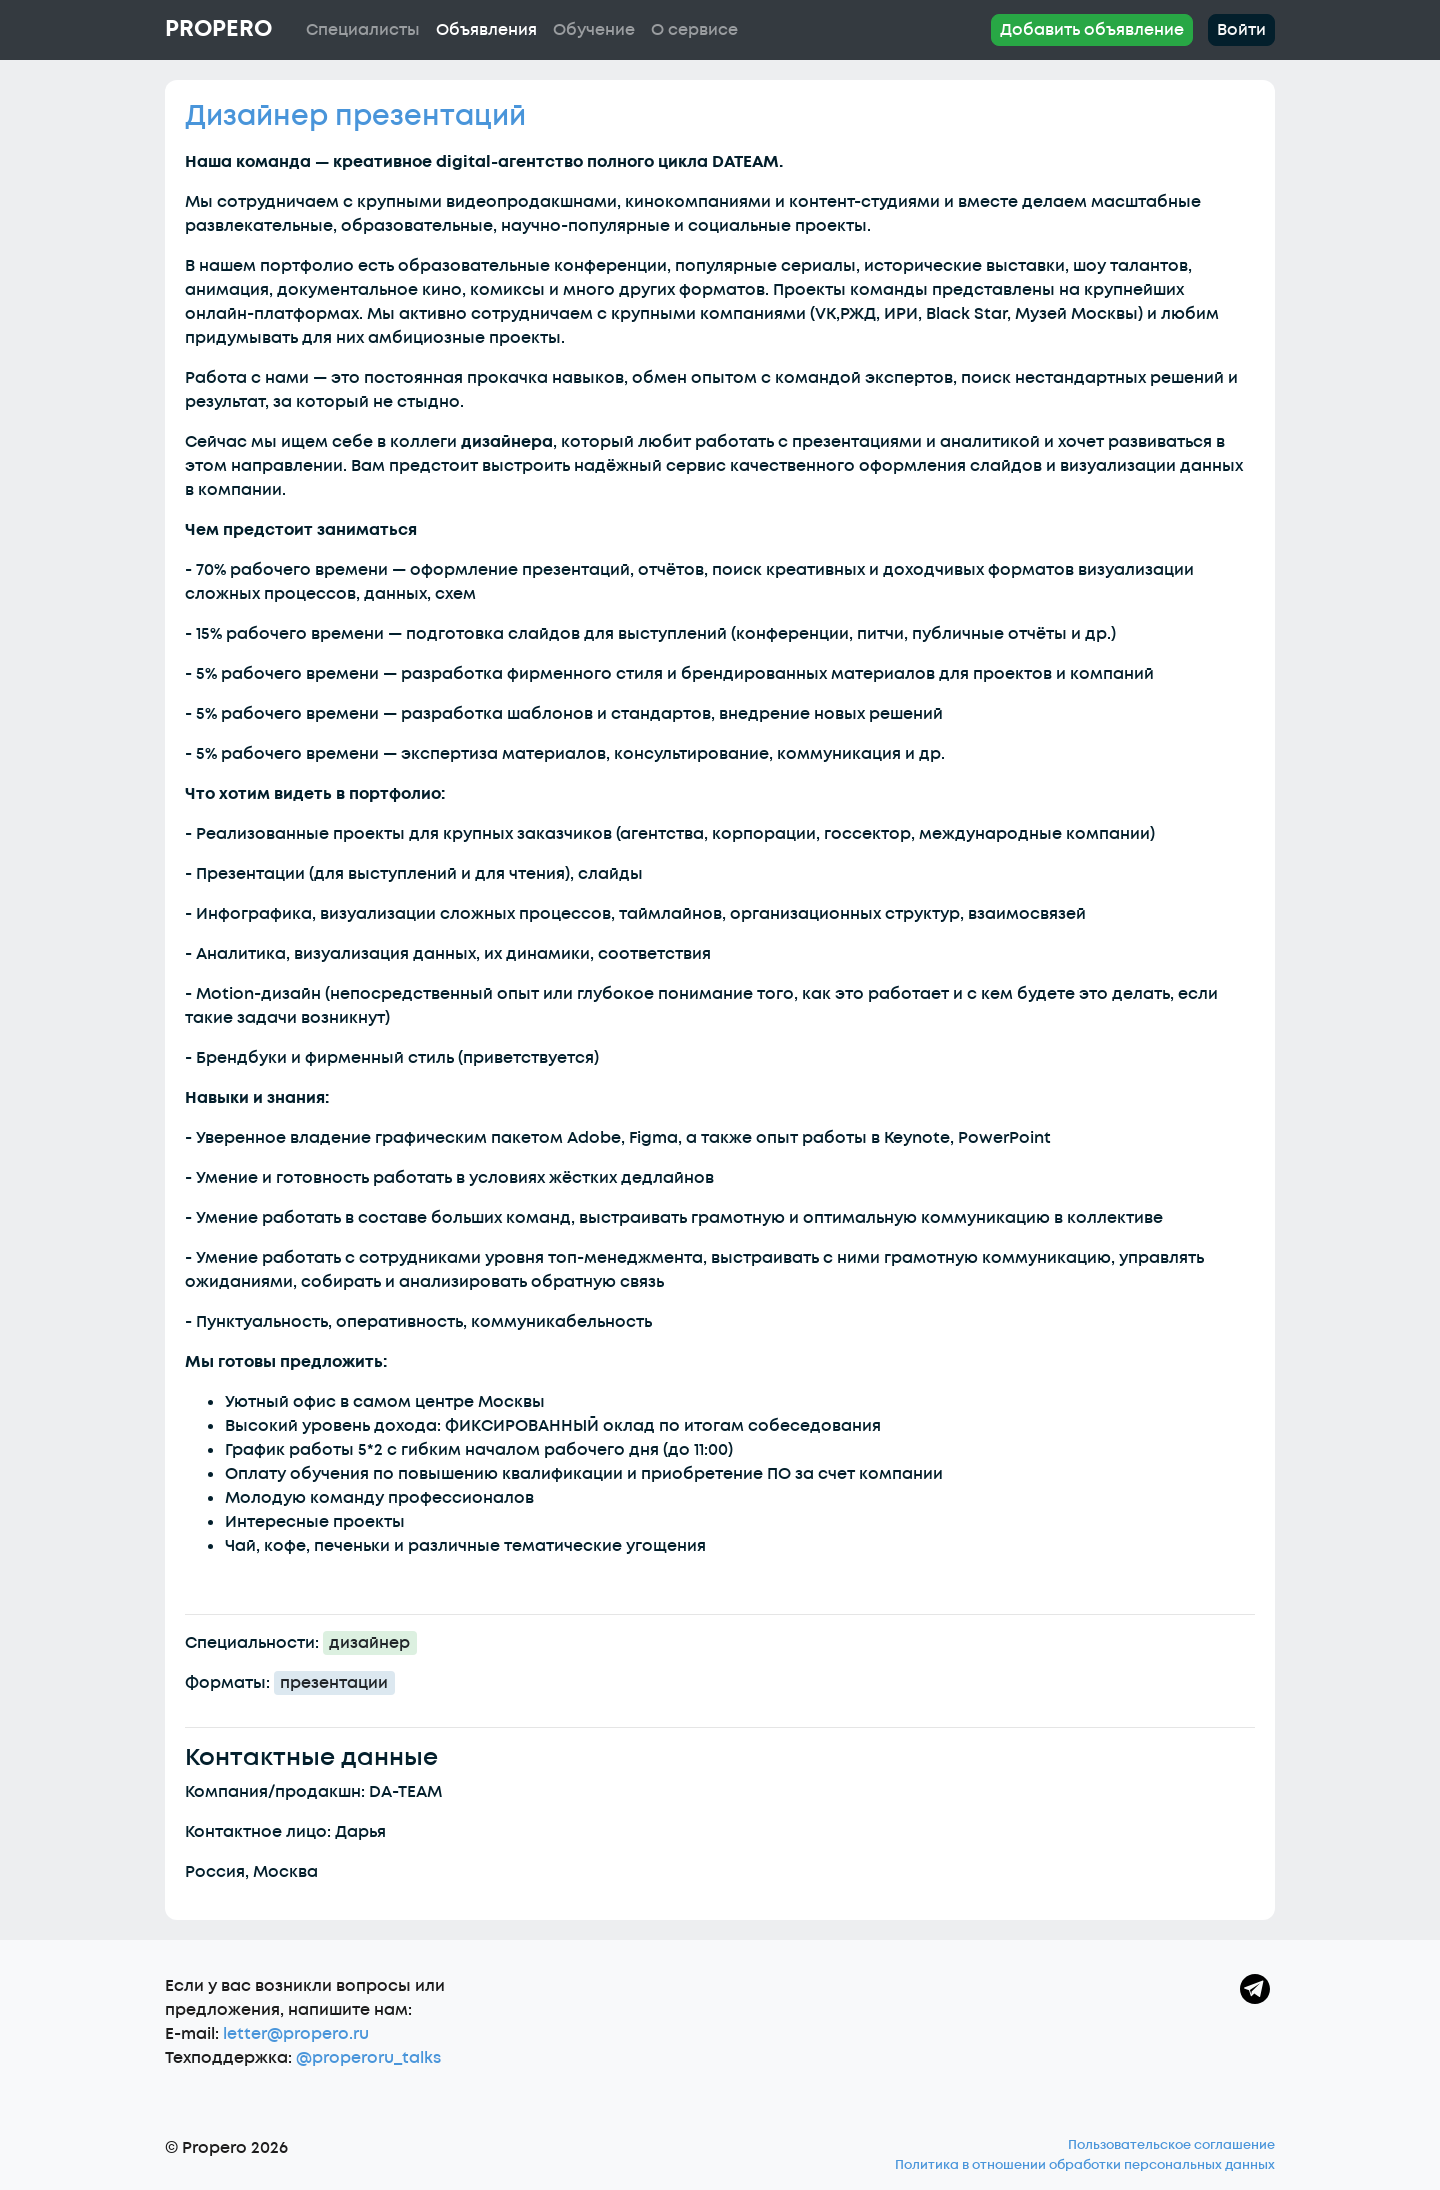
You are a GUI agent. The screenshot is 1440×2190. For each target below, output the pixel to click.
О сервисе (694, 30)
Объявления (486, 30)
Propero (218, 29)
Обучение (594, 30)
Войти (1241, 30)
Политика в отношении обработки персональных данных (1085, 2165)
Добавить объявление (1092, 30)
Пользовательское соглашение (1171, 2145)
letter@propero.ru (296, 2034)
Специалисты (363, 30)
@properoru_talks (368, 2058)
